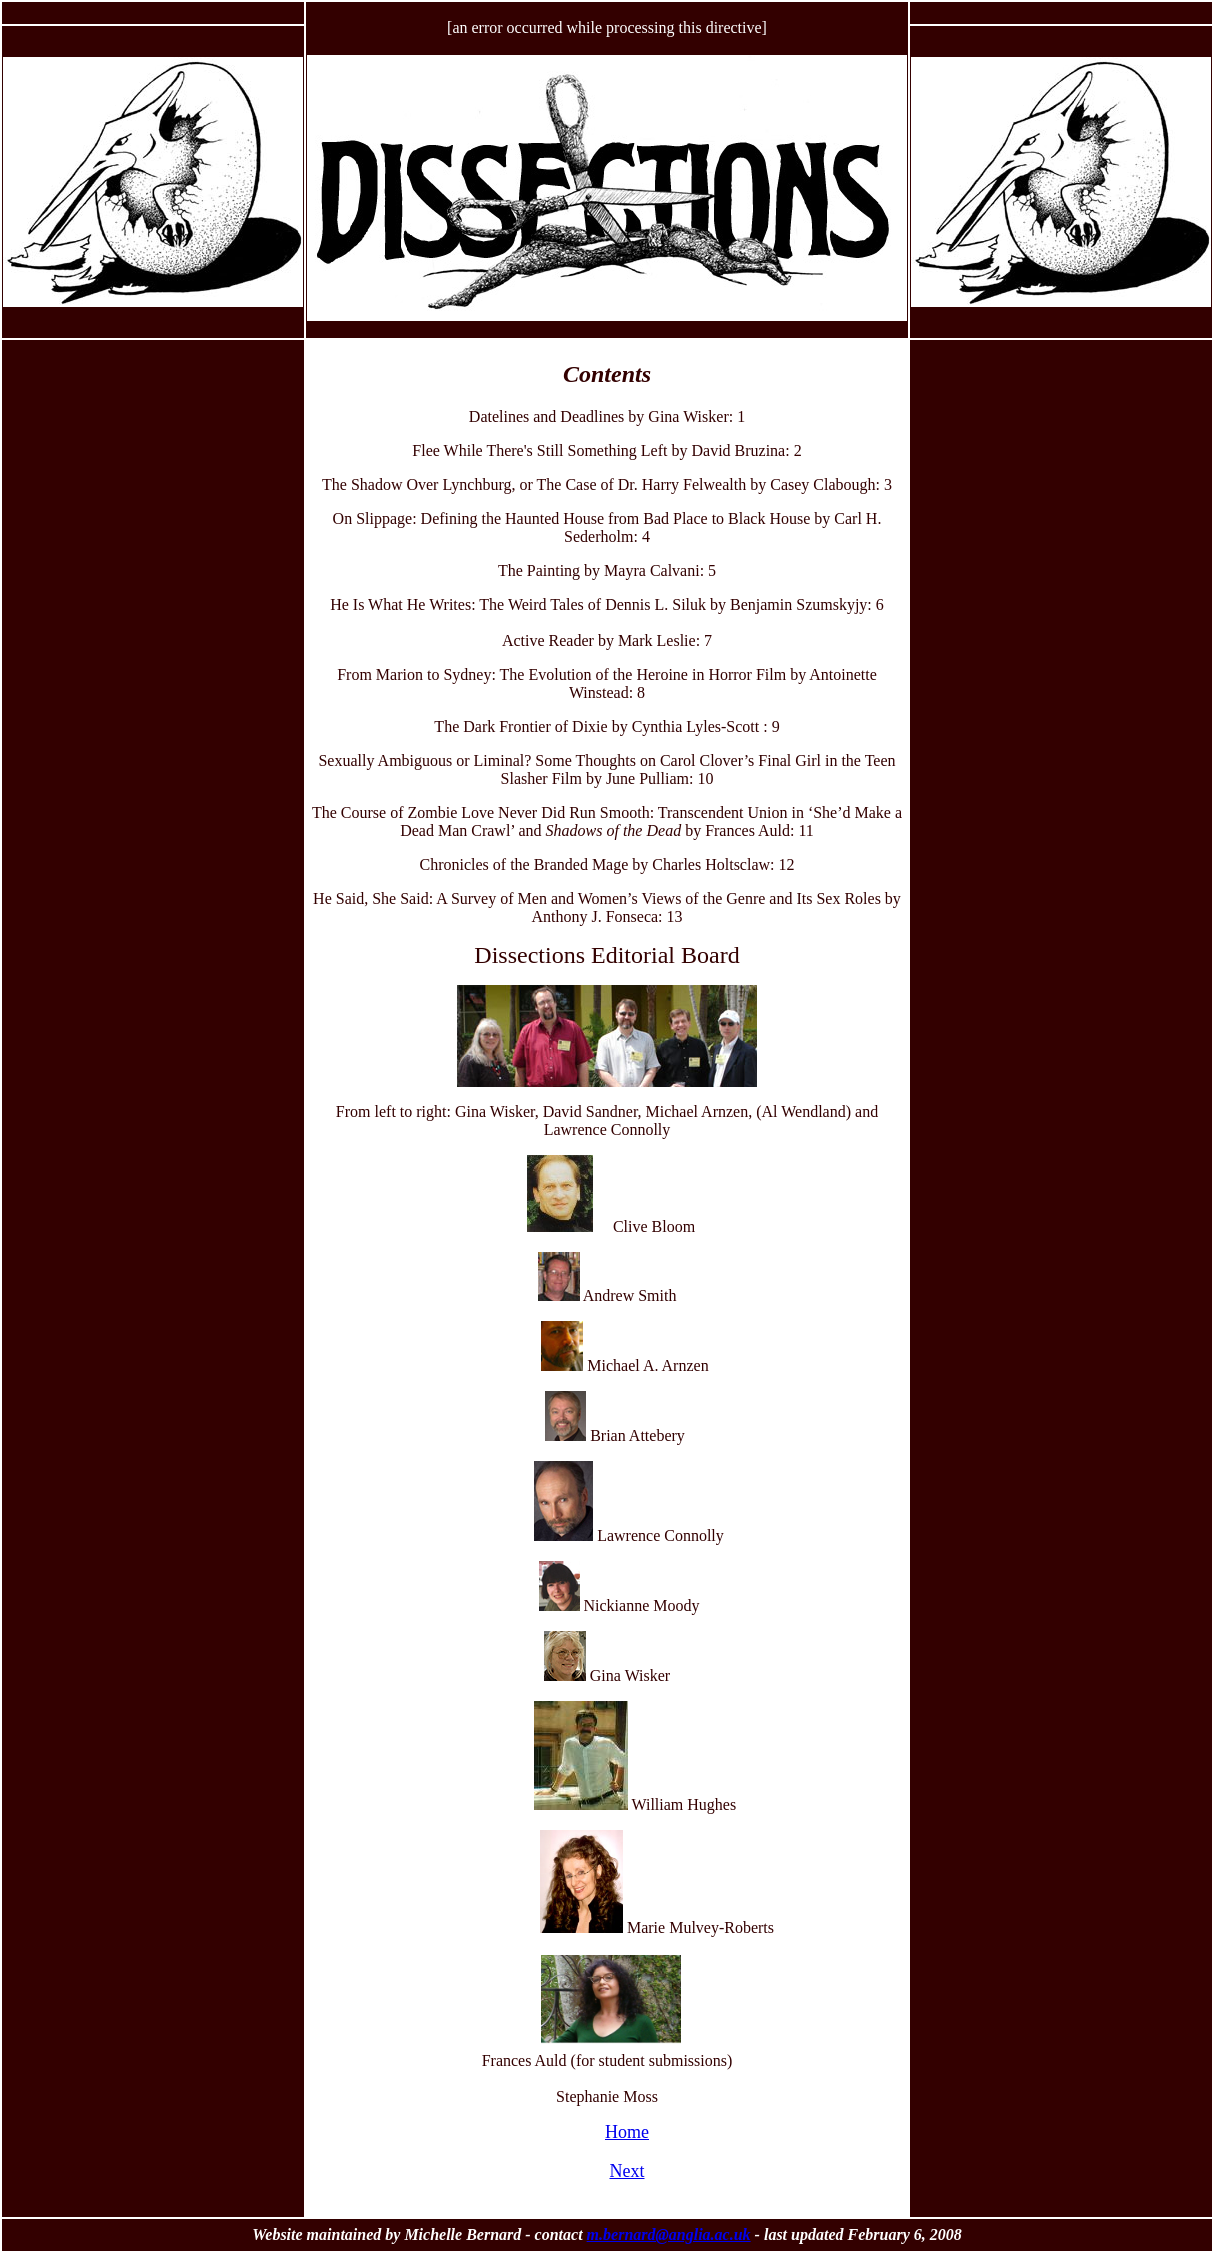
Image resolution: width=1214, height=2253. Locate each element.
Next (627, 2171)
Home (627, 2132)
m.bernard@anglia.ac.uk (669, 2234)
